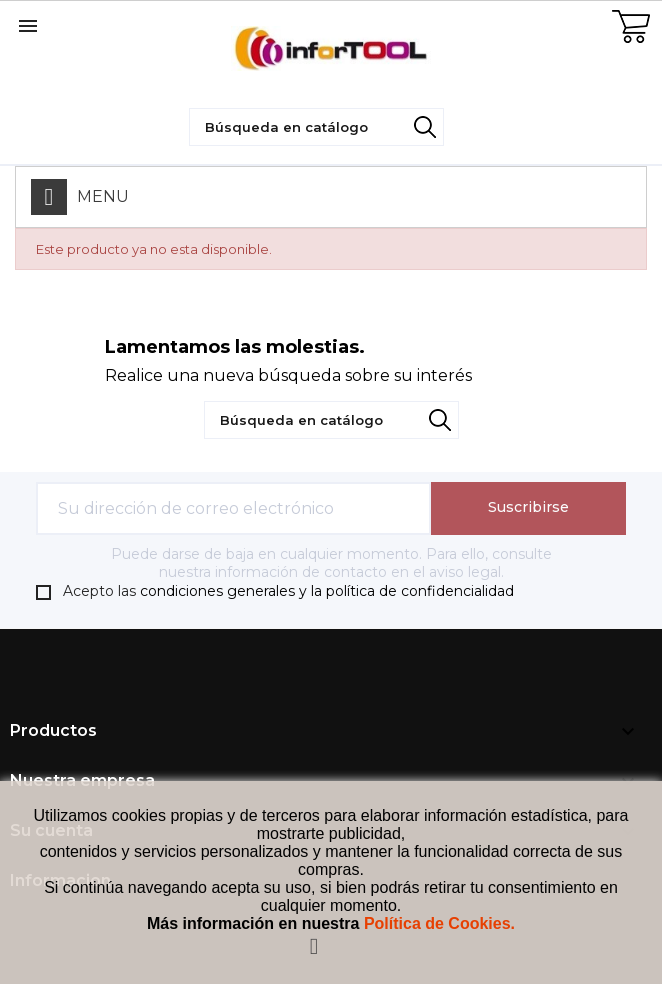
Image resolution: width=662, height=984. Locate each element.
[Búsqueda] (316, 127)
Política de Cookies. (439, 923)
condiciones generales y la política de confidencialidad (327, 591)
